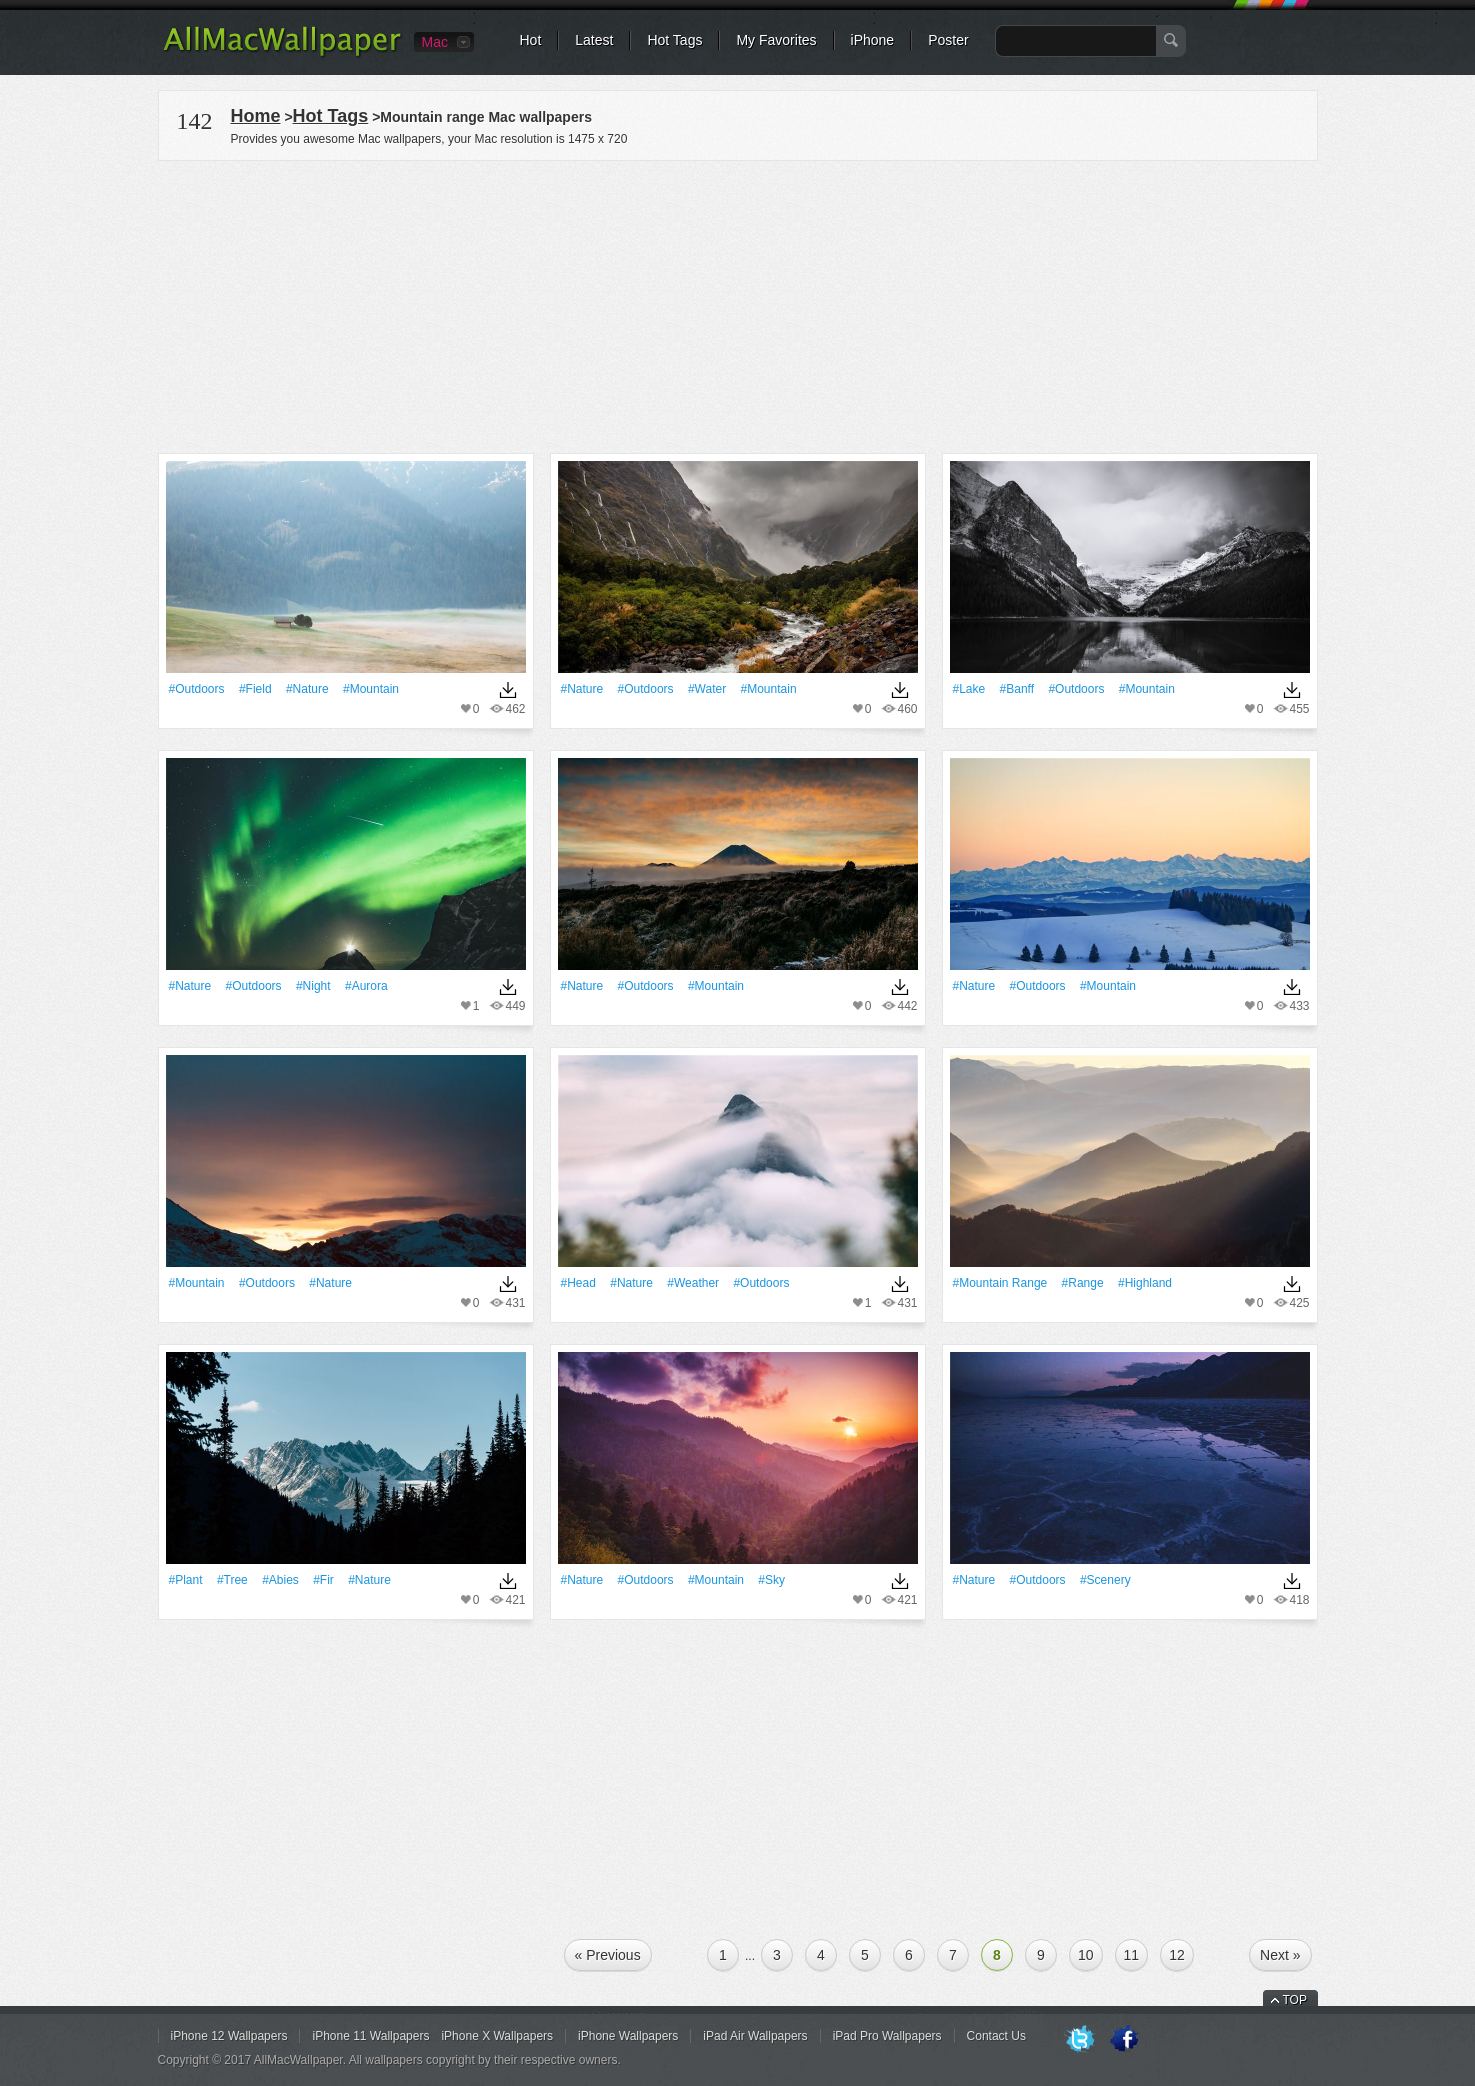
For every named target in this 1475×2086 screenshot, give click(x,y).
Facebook (1124, 2040)
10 (1086, 1955)
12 (1177, 1955)
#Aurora (366, 986)
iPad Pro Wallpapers (887, 2036)
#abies (280, 1580)
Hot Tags (674, 40)
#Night (313, 986)
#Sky (771, 1580)
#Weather (693, 1283)
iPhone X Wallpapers (497, 2036)
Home (256, 116)
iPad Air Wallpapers (755, 2036)
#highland (1145, 1283)
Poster (948, 40)
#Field (255, 689)
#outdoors (197, 689)
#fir (323, 1580)
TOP (1295, 2000)
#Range (1083, 1283)
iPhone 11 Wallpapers (370, 2036)
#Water (707, 689)
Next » (1280, 1955)
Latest (594, 40)
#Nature (307, 689)
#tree (232, 1580)
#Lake (969, 689)
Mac (435, 42)
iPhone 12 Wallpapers (229, 2036)
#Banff (1017, 689)
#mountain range (1000, 1283)
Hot (531, 40)
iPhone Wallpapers (628, 2036)
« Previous (608, 1955)
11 (1132, 1955)
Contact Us (996, 2036)
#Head (578, 1283)
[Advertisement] (738, 304)
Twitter (1080, 2040)
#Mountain (371, 689)
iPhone (873, 40)
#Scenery (1105, 1580)
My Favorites (776, 40)
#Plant (186, 1580)
